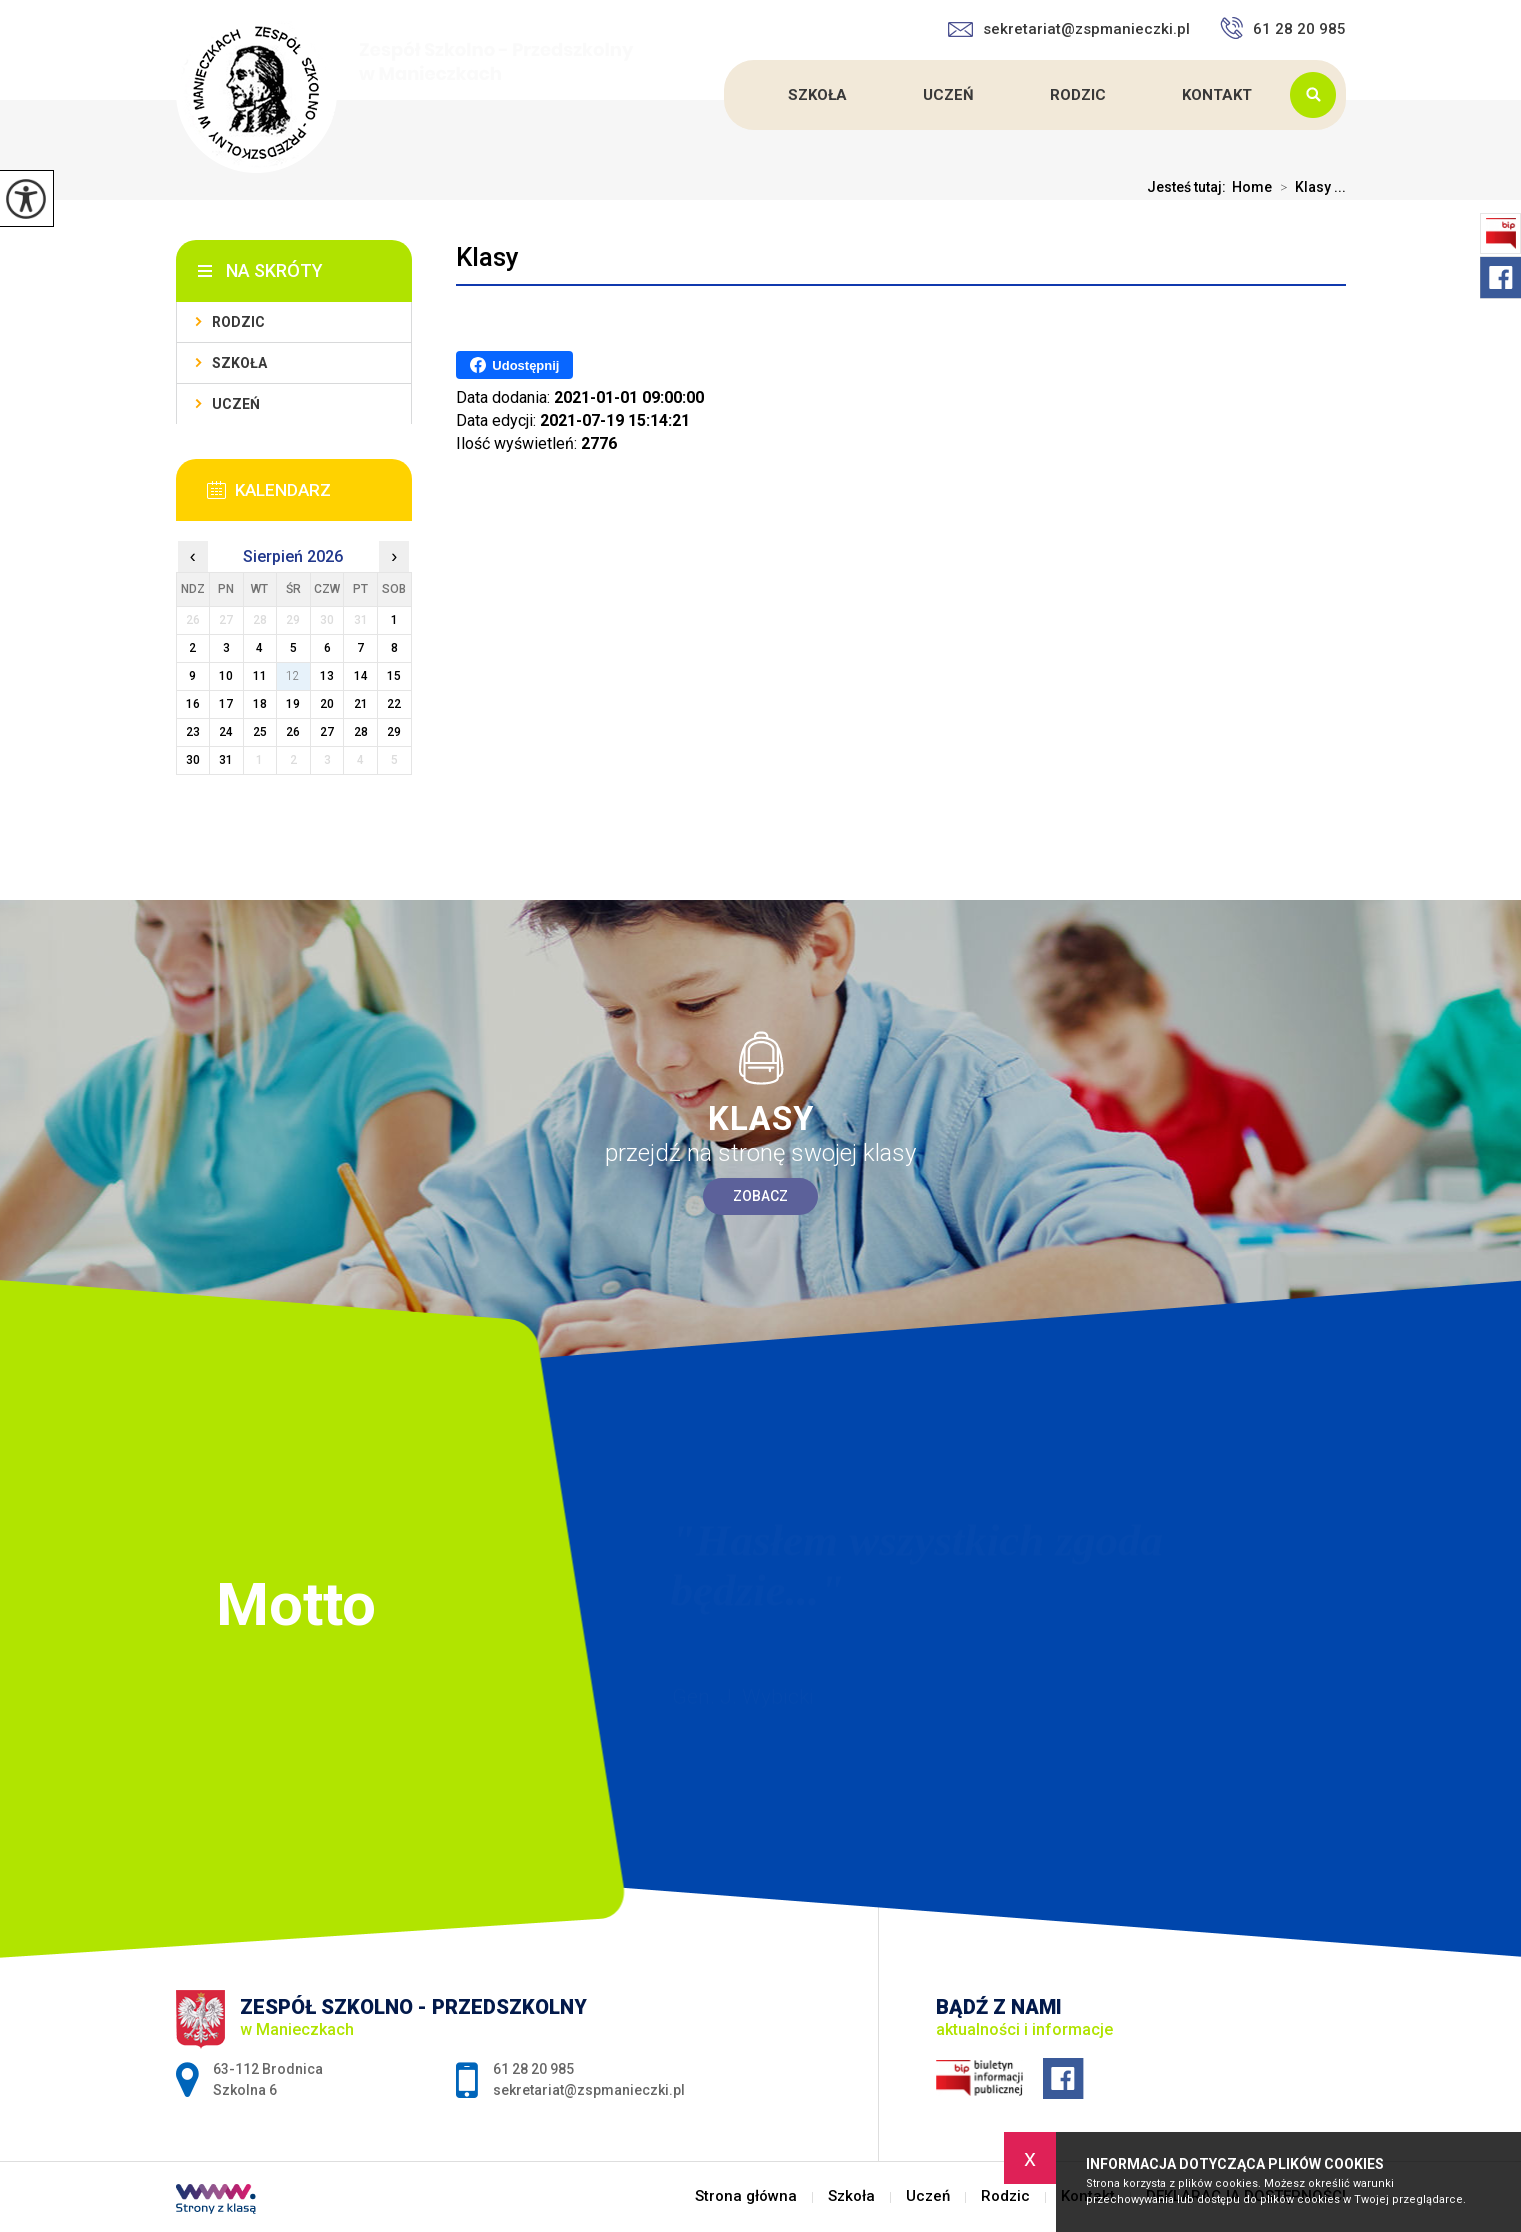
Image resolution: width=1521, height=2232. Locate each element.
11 (260, 676)
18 (260, 704)
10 (226, 676)
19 (293, 704)
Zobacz (760, 1196)
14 (361, 676)
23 (193, 732)
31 (226, 760)
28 (361, 732)
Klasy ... (1309, 187)
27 (327, 732)
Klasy (487, 257)
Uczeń (948, 95)
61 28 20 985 (1283, 28)
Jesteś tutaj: (1189, 187)
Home (1252, 187)
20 (327, 704)
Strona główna (727, 95)
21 (361, 704)
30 (193, 760)
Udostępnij (514, 365)
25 (260, 732)
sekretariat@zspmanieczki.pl (1069, 29)
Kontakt (1217, 95)
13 (327, 676)
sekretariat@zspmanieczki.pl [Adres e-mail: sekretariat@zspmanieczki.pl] (589, 2090)
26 (293, 732)
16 (193, 704)
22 (394, 704)
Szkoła (817, 95)
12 (293, 676)
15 (394, 676)
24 (226, 732)
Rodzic (1078, 95)
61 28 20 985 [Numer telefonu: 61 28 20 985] (533, 2069)
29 (394, 732)
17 (226, 704)
